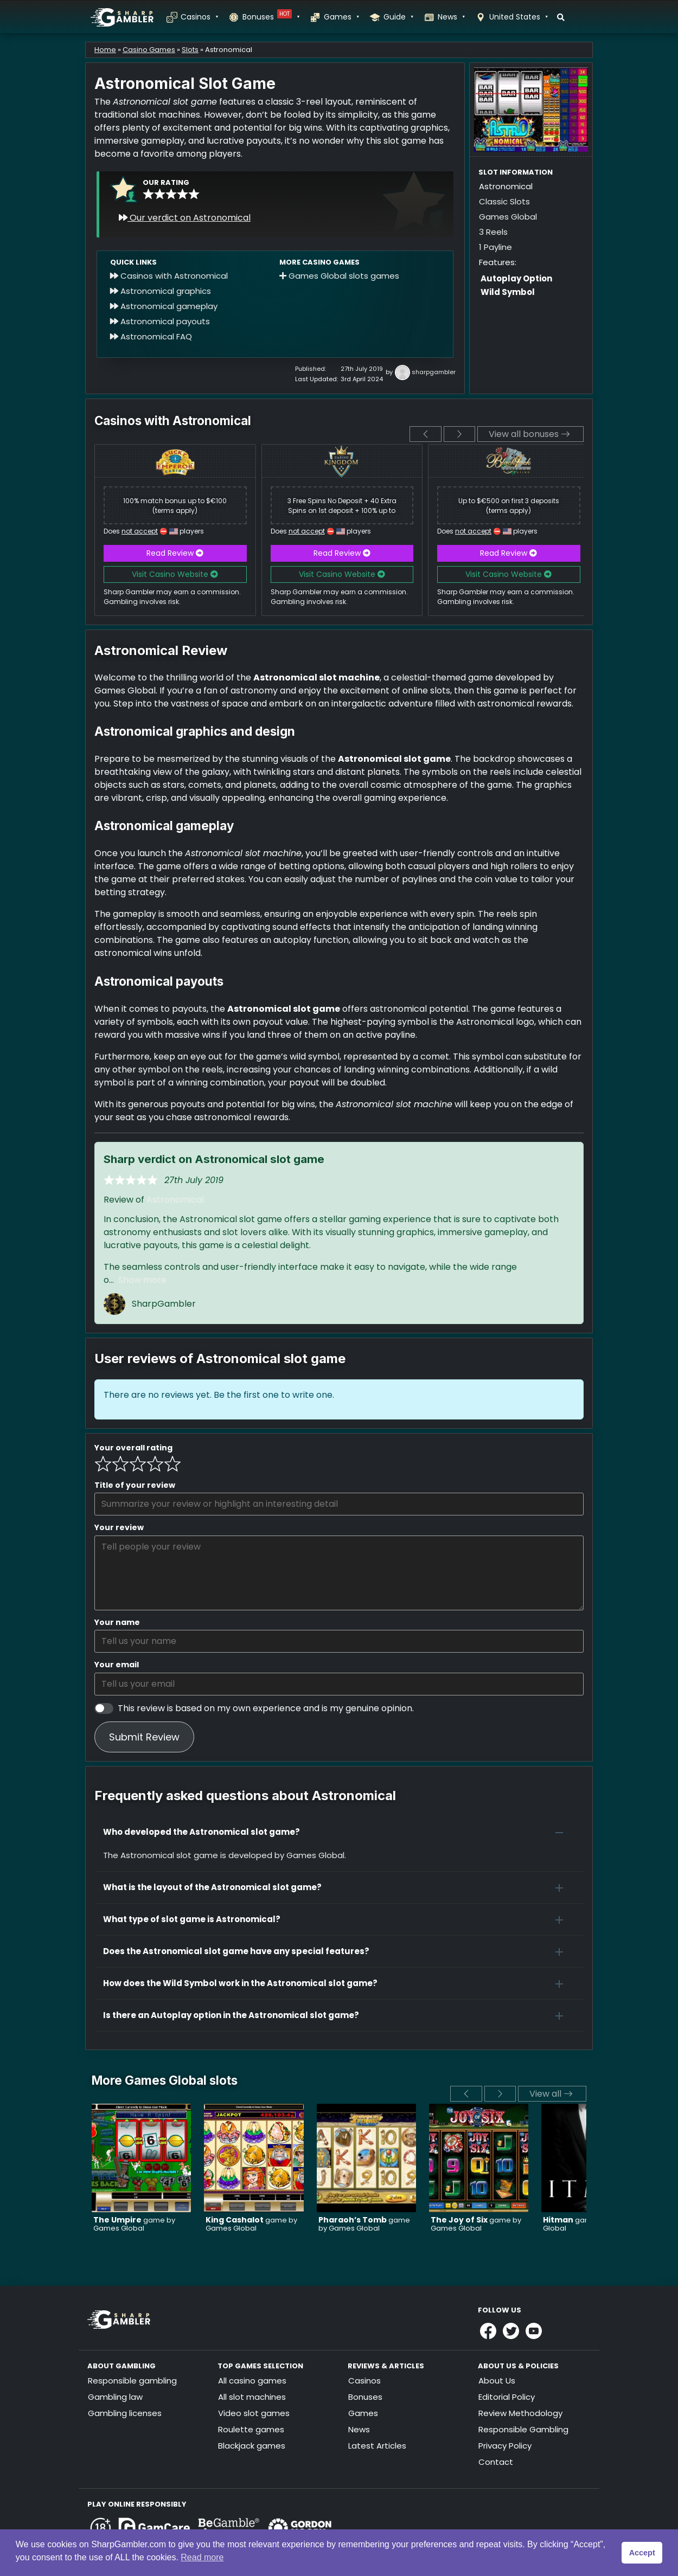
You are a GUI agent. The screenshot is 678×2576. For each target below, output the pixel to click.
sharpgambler (434, 372)
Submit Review (144, 1737)
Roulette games (251, 2429)
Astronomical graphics (160, 291)
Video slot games (254, 2413)
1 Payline (495, 247)
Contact (495, 2462)
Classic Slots (504, 201)
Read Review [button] (174, 553)
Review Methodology (520, 2413)
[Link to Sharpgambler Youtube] (533, 2331)
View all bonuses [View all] (529, 434)
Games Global (508, 216)
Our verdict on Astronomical (185, 217)
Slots (190, 49)
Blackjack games (251, 2445)
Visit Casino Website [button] (175, 574)
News (451, 17)
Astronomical (175, 1199)
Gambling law (115, 2396)
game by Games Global (134, 2224)
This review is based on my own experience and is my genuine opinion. (266, 1708)
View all (551, 2093)
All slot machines (252, 2396)
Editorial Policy (506, 2396)
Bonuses (270, 17)
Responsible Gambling (523, 2429)
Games (341, 17)
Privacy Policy (505, 2445)
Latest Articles (377, 2445)
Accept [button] (642, 2552)
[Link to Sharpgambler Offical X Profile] (511, 2331)
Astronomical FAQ (151, 336)
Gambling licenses (125, 2413)
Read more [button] (202, 2557)
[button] (339, 1832)
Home (105, 49)
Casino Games (149, 49)
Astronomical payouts (160, 321)
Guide (398, 17)
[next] (460, 434)
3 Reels (493, 231)
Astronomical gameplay (164, 306)
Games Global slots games (339, 275)
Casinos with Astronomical (169, 275)
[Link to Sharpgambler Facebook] (488, 2331)
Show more (142, 1280)
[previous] (426, 434)
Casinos (199, 17)
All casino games (252, 2380)
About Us (496, 2380)
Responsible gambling (132, 2380)
